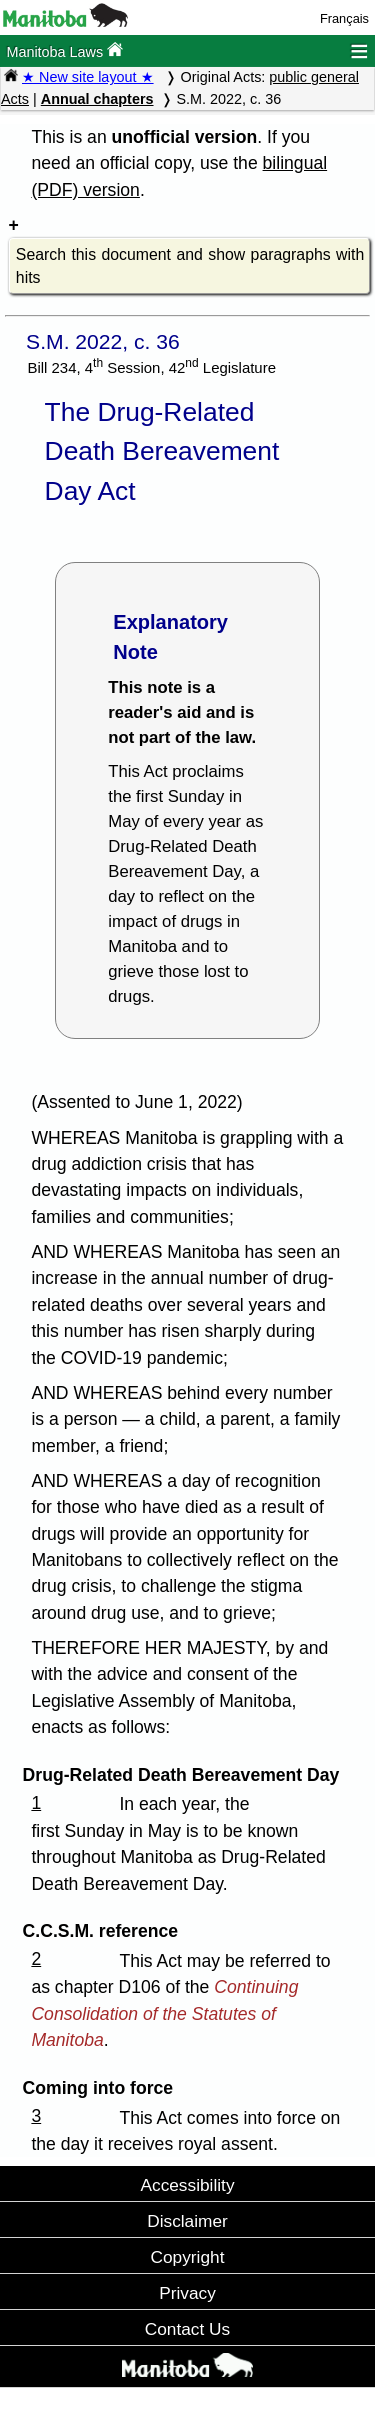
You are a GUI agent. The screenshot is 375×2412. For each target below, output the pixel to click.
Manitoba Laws (64, 50)
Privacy (187, 2293)
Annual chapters (97, 99)
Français (344, 18)
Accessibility (187, 2185)
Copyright (188, 2257)
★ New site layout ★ (88, 77)
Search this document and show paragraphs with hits (190, 266)
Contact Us (187, 2329)
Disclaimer (187, 2221)
